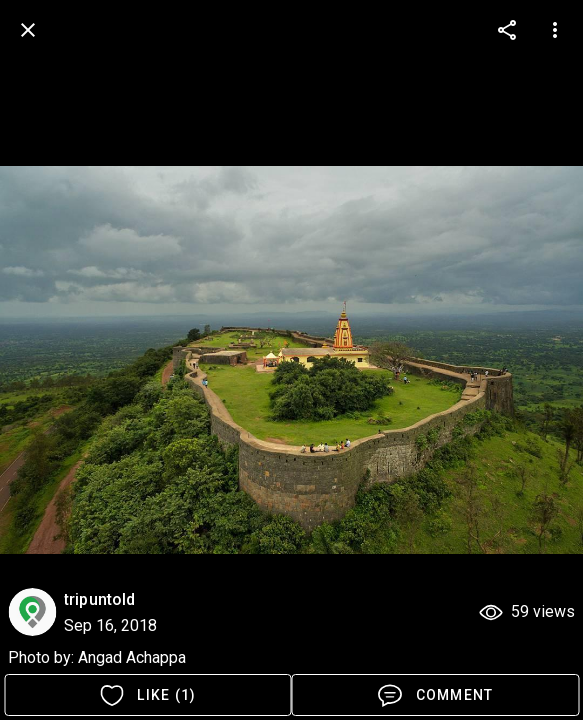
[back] (28, 30)
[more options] (507, 30)
